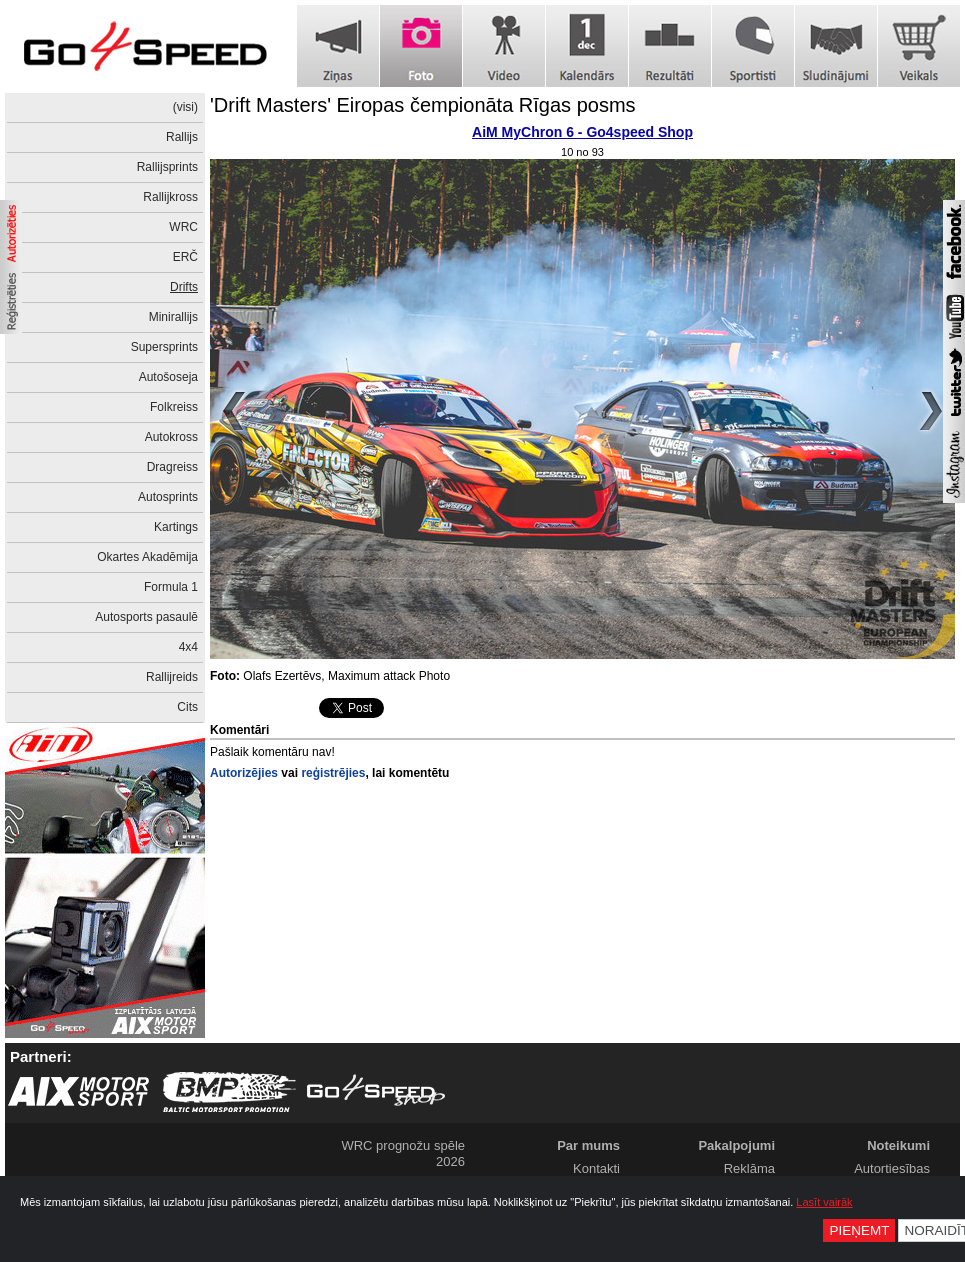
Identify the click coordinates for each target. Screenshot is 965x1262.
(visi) (185, 107)
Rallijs (182, 137)
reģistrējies (333, 773)
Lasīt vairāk (824, 1202)
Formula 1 (171, 587)
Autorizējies (244, 773)
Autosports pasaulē (146, 617)
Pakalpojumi (736, 1145)
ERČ (185, 257)
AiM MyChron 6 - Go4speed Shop (582, 132)
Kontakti (596, 1168)
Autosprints (168, 497)
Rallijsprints (167, 167)
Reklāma (749, 1168)
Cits (187, 707)
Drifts (184, 287)
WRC (183, 227)
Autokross (171, 437)
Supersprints (164, 347)
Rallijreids (172, 677)
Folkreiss (174, 407)
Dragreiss (172, 467)
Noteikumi (898, 1145)
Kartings (176, 527)
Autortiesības (892, 1168)
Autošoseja (168, 377)
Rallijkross (170, 197)
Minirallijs (173, 317)
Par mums (588, 1145)
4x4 (188, 647)
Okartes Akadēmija (147, 557)
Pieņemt (859, 1230)
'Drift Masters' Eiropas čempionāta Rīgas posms (423, 105)
